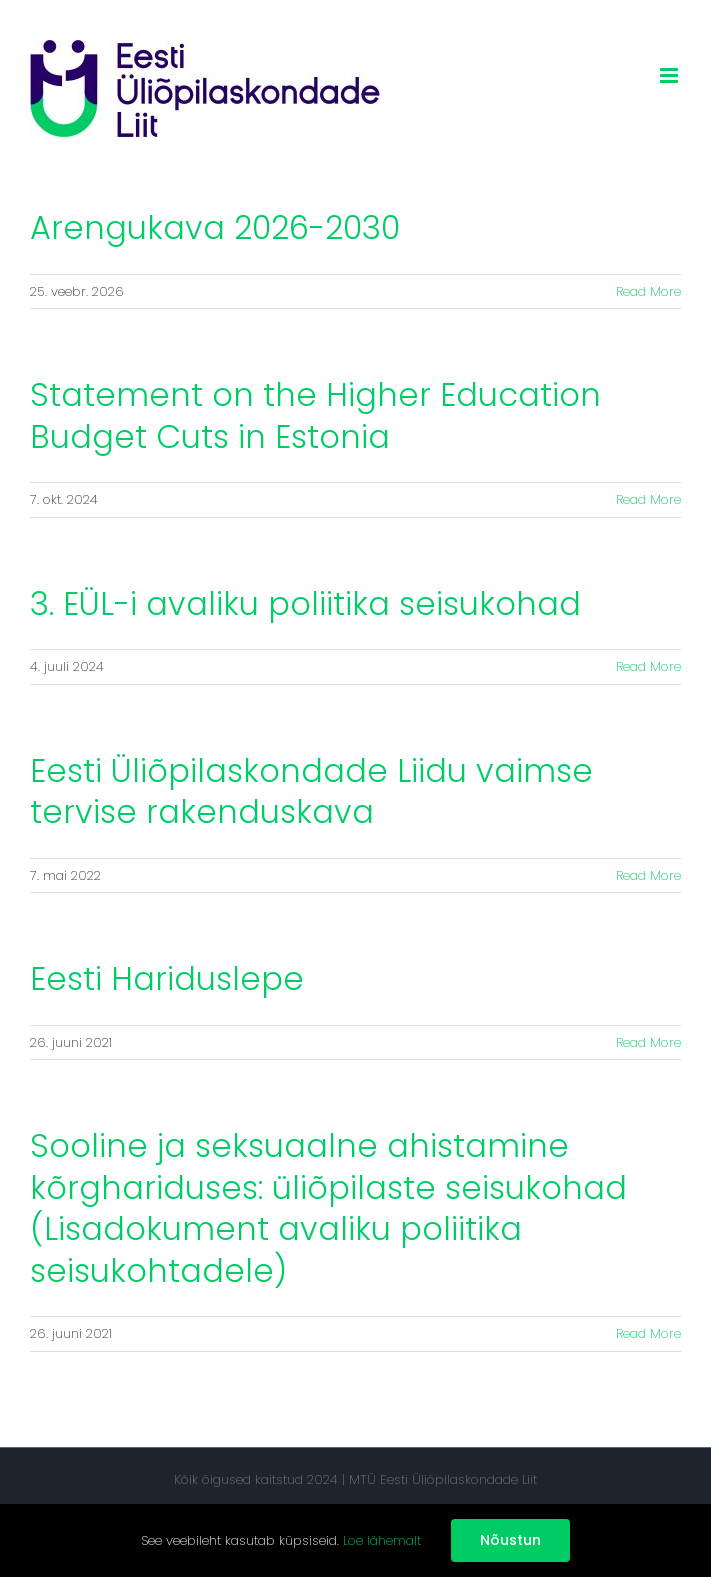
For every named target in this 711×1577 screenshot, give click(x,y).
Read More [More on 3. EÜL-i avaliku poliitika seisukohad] (648, 666)
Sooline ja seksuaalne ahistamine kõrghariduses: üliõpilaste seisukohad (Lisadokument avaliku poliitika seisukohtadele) (328, 1208)
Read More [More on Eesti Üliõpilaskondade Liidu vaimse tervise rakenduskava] (648, 875)
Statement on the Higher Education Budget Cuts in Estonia (315, 415)
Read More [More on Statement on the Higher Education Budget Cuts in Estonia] (648, 499)
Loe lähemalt (382, 1540)
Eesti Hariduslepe (167, 978)
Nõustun (510, 1540)
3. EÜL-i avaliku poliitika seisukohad (305, 603)
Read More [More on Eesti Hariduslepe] (648, 1042)
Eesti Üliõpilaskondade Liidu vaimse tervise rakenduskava (311, 791)
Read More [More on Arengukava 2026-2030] (648, 291)
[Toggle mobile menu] (670, 75)
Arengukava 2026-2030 (215, 227)
